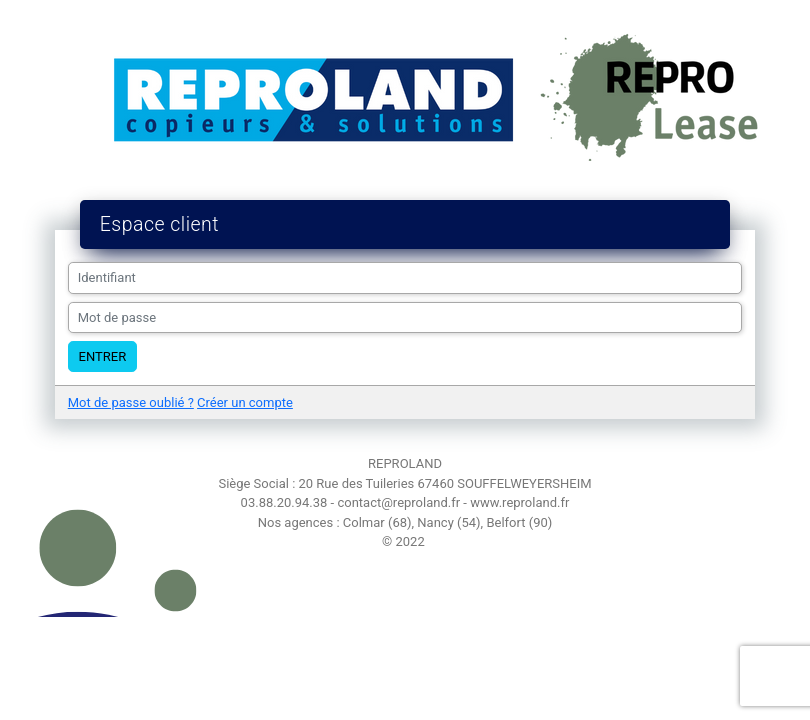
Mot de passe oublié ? (131, 402)
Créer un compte (245, 402)
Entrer (103, 356)
